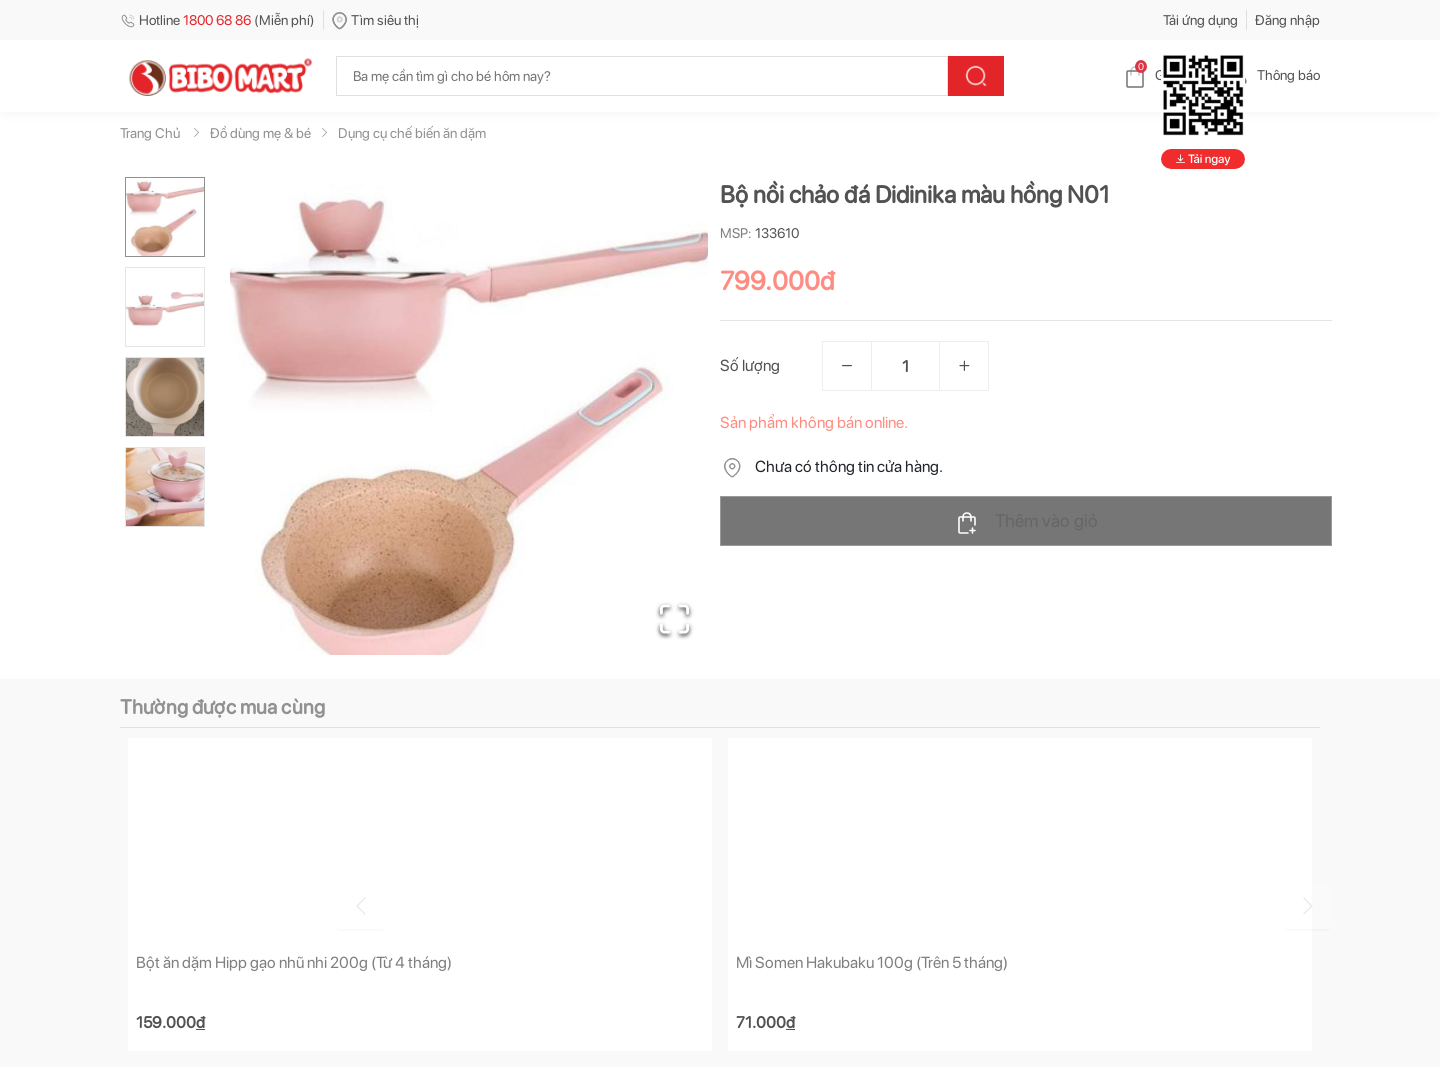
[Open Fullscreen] (670, 615)
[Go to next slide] (1323, 903)
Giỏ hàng (1165, 75)
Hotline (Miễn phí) (217, 20)
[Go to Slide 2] (165, 307)
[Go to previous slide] (124, 903)
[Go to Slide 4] (165, 487)
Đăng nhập (1287, 20)
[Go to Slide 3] (165, 397)
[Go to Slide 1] (165, 217)
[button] (469, 416)
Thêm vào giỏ (1026, 522)
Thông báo (1272, 75)
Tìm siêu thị (375, 20)
